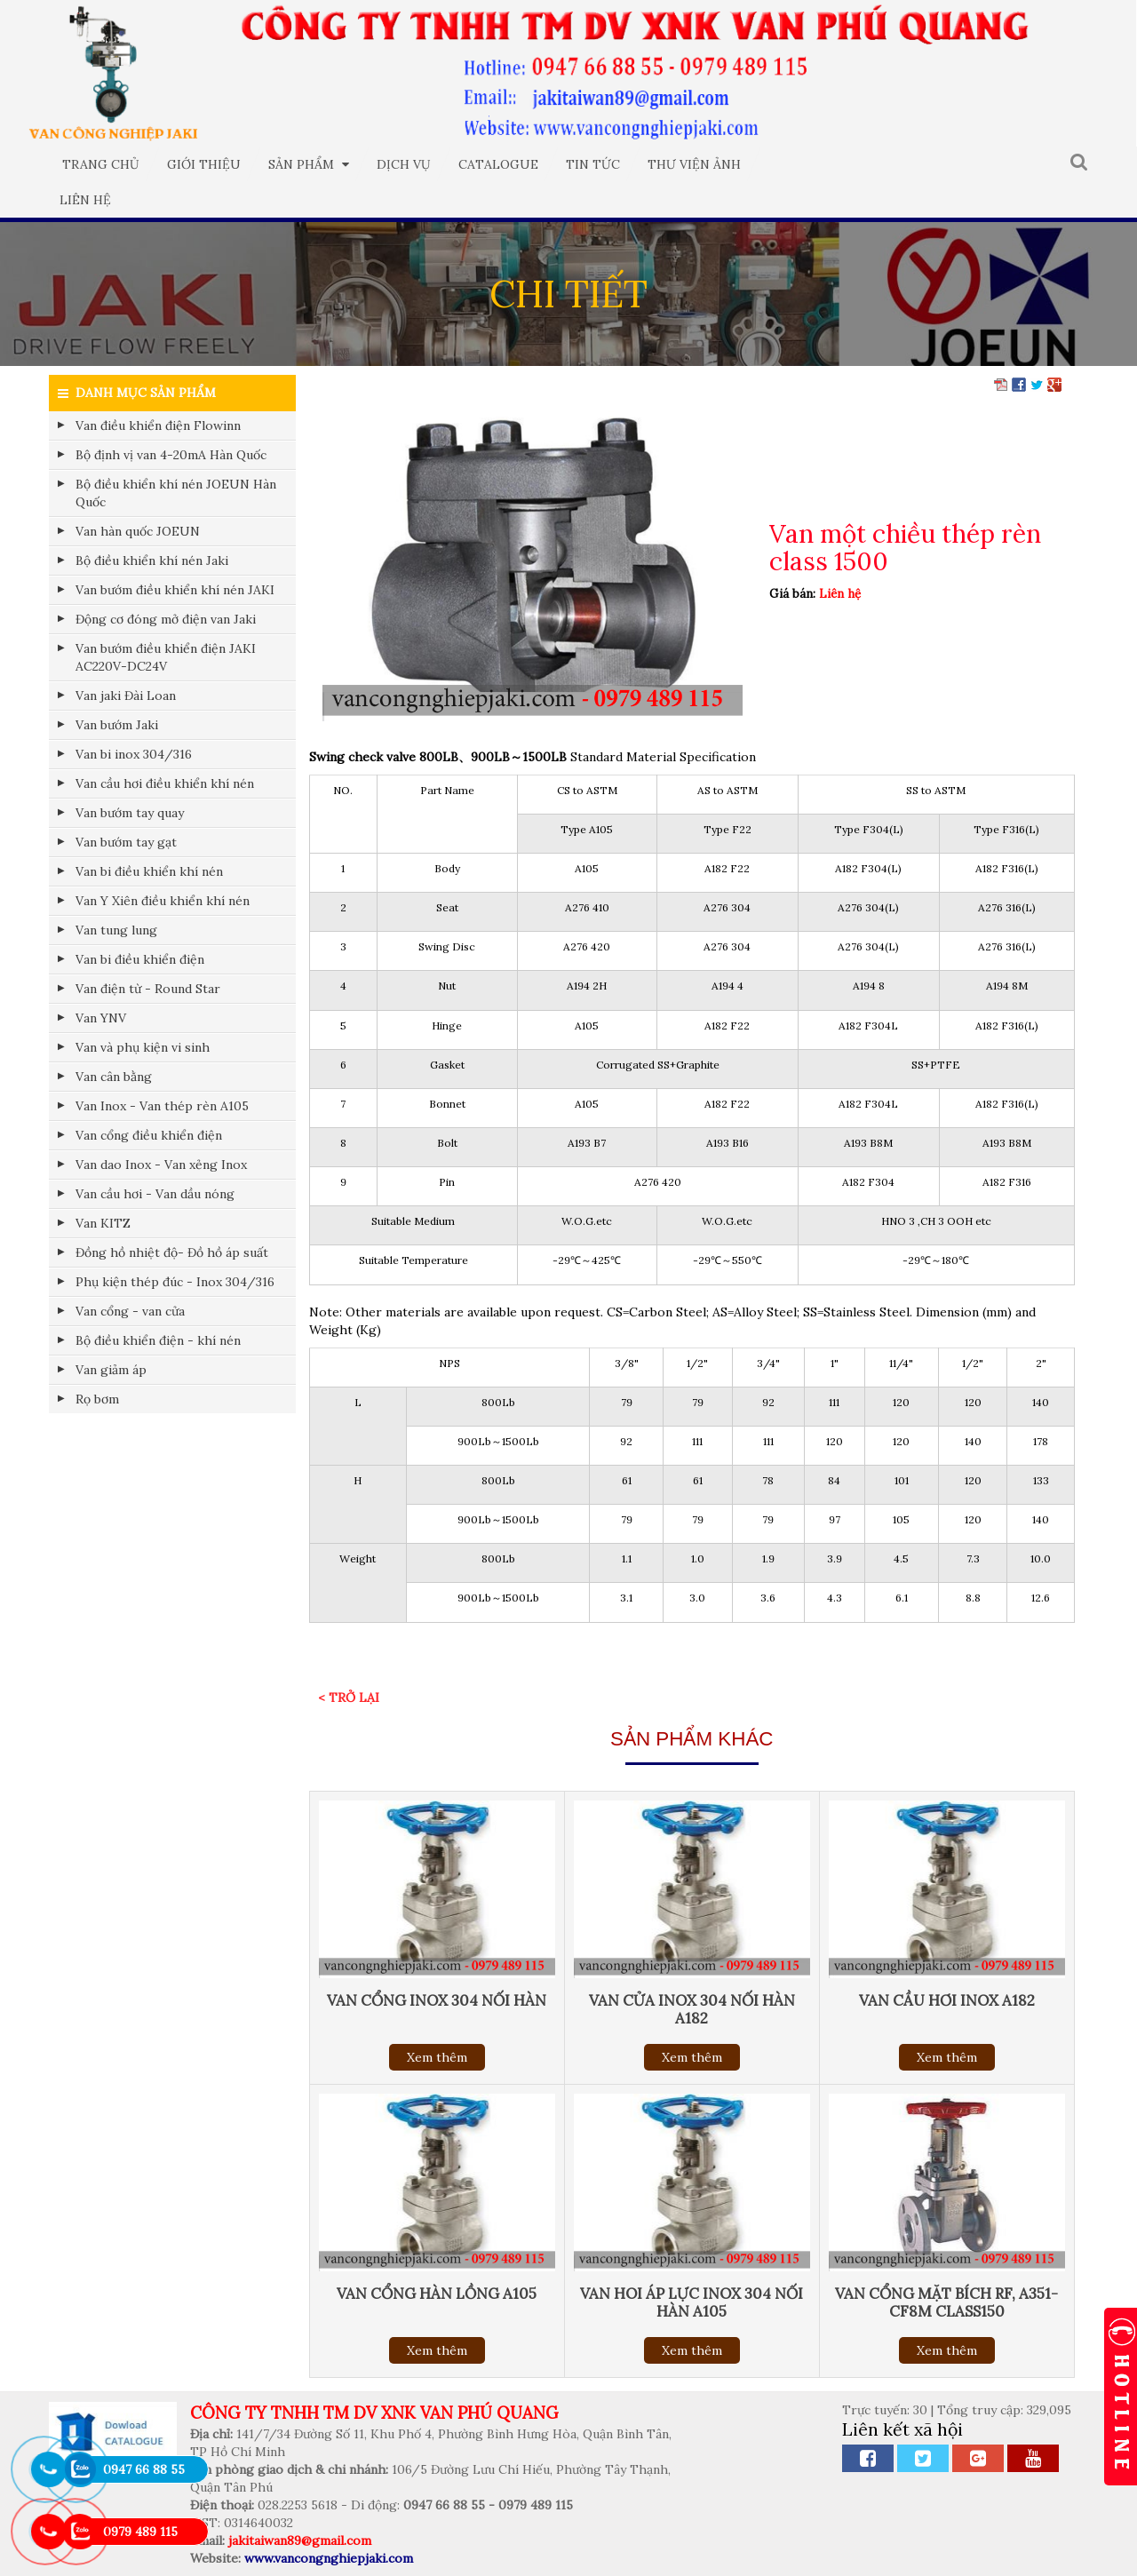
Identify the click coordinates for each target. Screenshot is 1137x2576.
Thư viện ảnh (694, 164)
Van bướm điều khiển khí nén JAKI (175, 590)
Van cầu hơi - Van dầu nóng (155, 1194)
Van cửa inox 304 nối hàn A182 (692, 2009)
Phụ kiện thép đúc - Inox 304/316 (175, 1282)
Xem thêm (437, 2057)
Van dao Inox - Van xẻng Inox (161, 1165)
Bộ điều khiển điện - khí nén (158, 1340)
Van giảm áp (111, 1370)
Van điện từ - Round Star (148, 989)
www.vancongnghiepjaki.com (328, 2558)
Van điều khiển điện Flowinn (158, 425)
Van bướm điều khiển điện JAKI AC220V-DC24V (166, 657)
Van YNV (101, 1018)
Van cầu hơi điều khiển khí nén (165, 783)
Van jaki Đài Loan (126, 696)
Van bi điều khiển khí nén (149, 871)
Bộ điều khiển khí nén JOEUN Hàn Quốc (176, 493)
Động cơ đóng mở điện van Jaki (166, 619)
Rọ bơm (97, 1399)
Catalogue (498, 164)
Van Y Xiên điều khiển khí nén (163, 901)
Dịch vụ (404, 164)
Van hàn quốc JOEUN (138, 531)
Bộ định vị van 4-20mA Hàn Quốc (171, 455)
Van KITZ (103, 1223)
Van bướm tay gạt (126, 842)
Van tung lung (116, 930)
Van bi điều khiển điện (140, 959)
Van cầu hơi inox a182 (947, 2000)
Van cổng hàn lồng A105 (437, 2293)
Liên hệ (85, 200)
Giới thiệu (204, 164)
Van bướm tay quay (130, 813)
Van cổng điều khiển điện (149, 1135)
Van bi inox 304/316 (134, 754)
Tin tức (593, 164)
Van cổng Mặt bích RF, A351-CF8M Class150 (946, 2302)
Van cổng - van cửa (130, 1311)
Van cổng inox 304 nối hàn (436, 2000)
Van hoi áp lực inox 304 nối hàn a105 (691, 2302)
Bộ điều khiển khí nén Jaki (152, 560)
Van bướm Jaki (117, 725)
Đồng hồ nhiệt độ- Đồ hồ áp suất (172, 1252)
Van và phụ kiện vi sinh (143, 1047)
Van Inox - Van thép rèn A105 (162, 1106)
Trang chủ (100, 164)
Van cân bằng (114, 1077)
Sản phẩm (308, 164)
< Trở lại (348, 1697)
